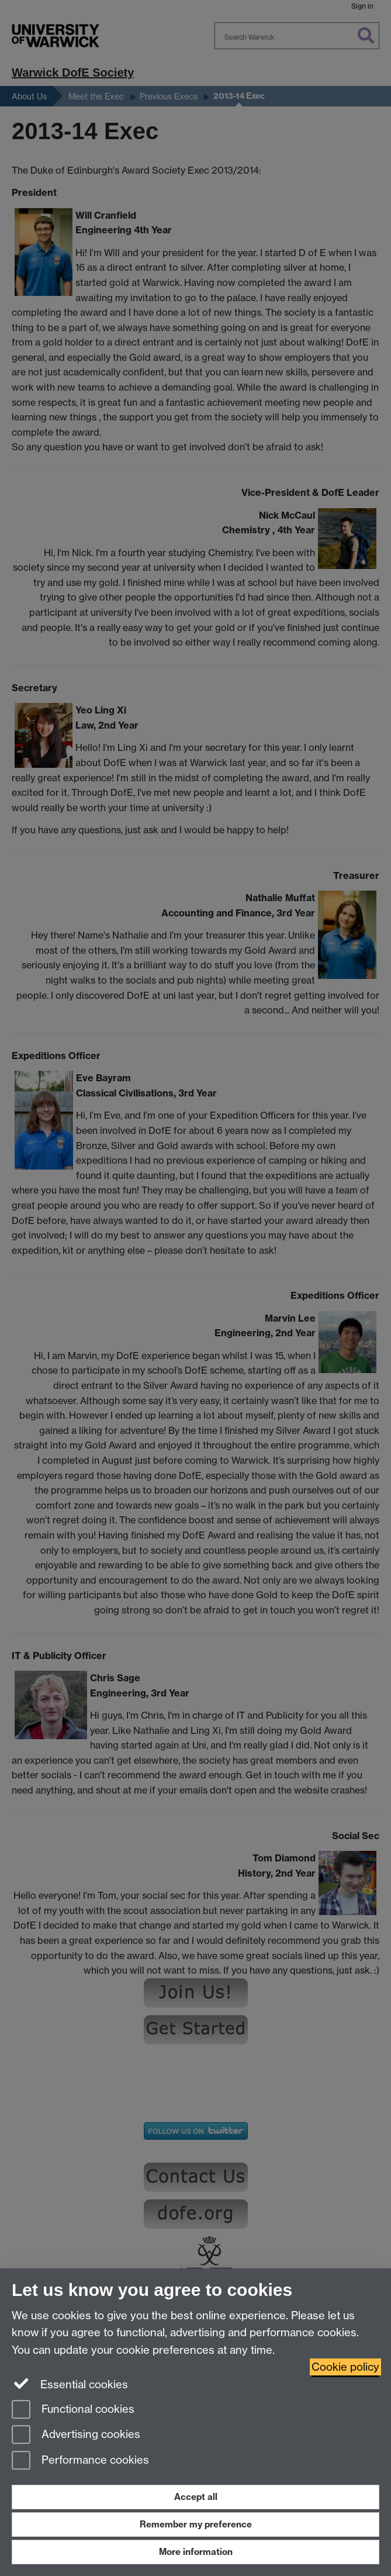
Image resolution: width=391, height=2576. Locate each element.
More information (196, 2551)
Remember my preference (196, 2524)
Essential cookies (70, 2383)
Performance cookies (80, 2461)
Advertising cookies (76, 2435)
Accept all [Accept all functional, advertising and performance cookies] (195, 2496)
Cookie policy (345, 2367)
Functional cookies (73, 2410)
